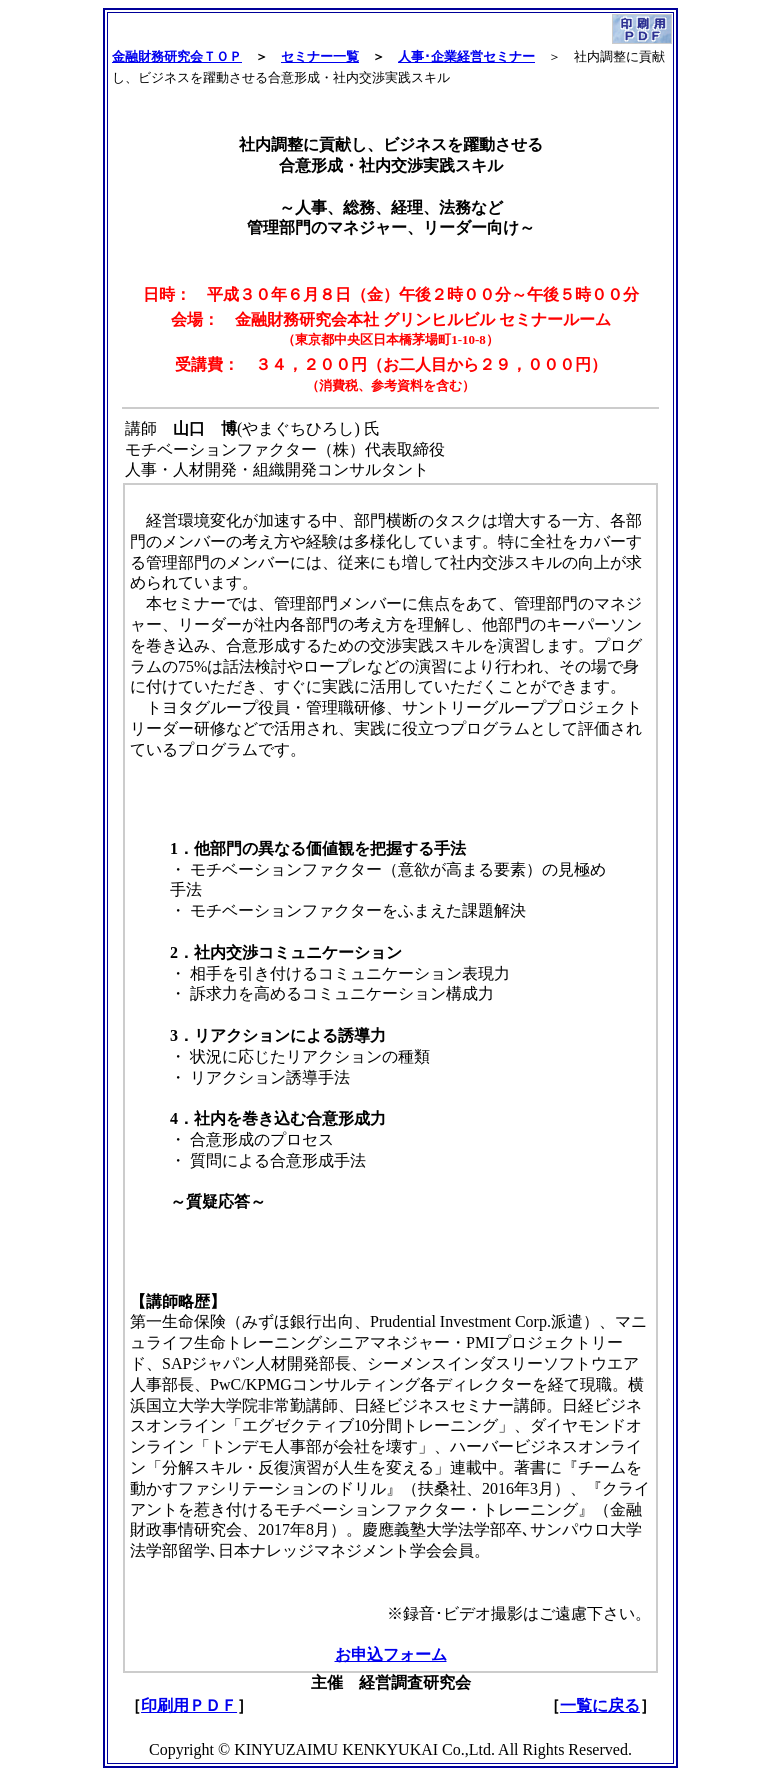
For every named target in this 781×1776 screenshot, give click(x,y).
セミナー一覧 (320, 56)
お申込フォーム (391, 1654)
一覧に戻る (600, 1705)
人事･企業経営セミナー (466, 56)
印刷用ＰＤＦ (189, 1705)
